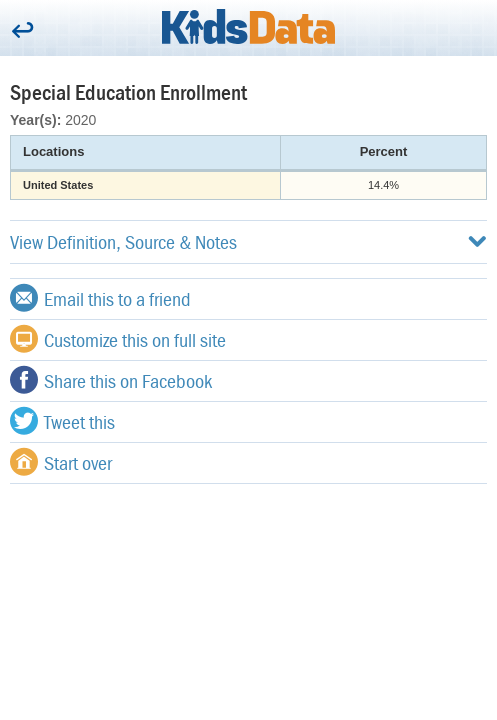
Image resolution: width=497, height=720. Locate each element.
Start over (61, 462)
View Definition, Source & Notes (248, 241)
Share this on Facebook (111, 380)
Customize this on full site (118, 339)
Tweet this (62, 421)
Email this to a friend (100, 298)
